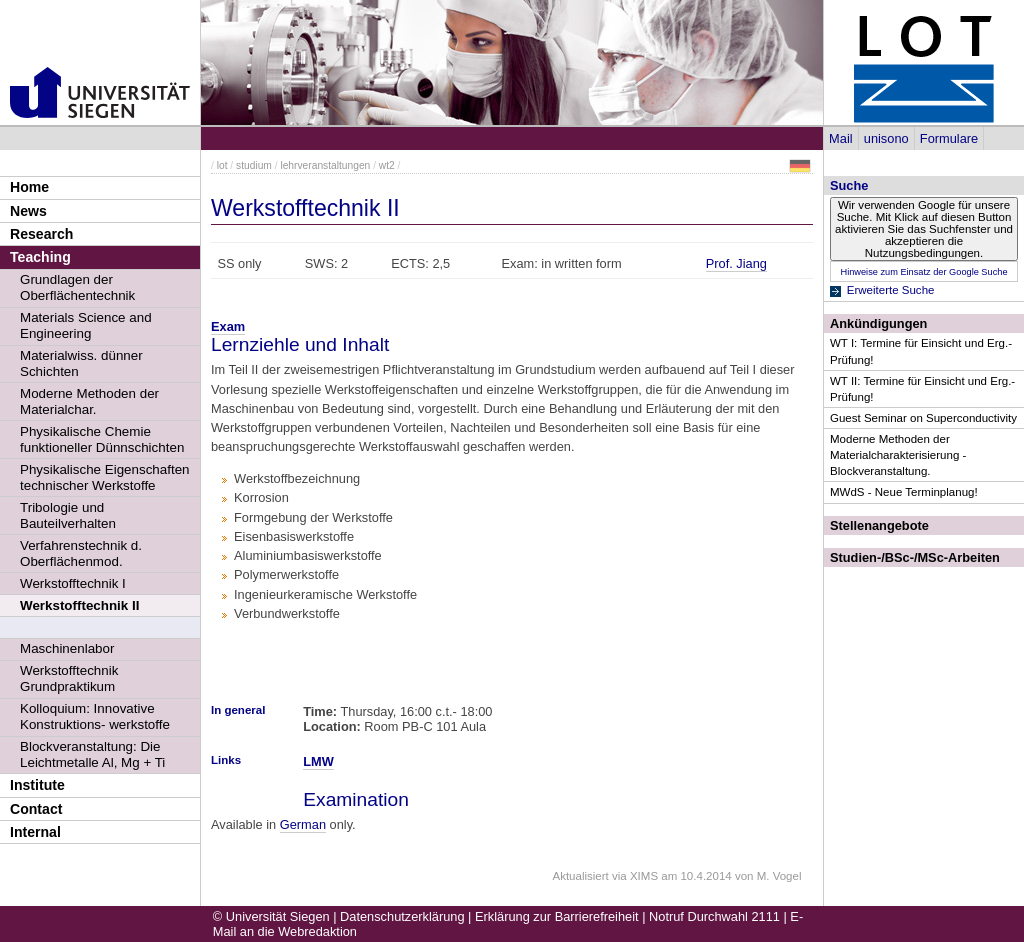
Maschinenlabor (67, 648)
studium (254, 165)
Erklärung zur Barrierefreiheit (557, 916)
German (303, 824)
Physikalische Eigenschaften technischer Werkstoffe (105, 477)
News (28, 211)
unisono (886, 138)
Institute (37, 785)
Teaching (40, 257)
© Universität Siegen (271, 916)
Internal (35, 832)
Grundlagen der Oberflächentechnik (77, 287)
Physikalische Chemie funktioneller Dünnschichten (102, 439)
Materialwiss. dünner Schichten (81, 363)
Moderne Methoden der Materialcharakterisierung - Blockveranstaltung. (898, 455)
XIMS (644, 876)
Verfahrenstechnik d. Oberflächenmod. (81, 553)
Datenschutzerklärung (402, 916)
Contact (36, 809)
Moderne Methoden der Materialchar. (89, 401)
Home (29, 187)
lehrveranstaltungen (325, 165)
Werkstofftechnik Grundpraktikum (69, 678)
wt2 (387, 165)
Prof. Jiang (736, 263)
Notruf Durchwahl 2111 (714, 916)
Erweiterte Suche (891, 290)
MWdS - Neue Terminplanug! (904, 492)
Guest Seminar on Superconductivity (923, 418)
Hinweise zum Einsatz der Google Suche (923, 272)
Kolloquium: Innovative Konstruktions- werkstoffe (95, 716)
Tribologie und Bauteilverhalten (68, 515)
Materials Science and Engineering (86, 325)
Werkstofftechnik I (73, 583)
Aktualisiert (580, 876)
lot (222, 165)
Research (41, 234)
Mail (840, 138)
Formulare (949, 138)
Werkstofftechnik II (79, 605)
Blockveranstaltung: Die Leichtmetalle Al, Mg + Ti (92, 754)
